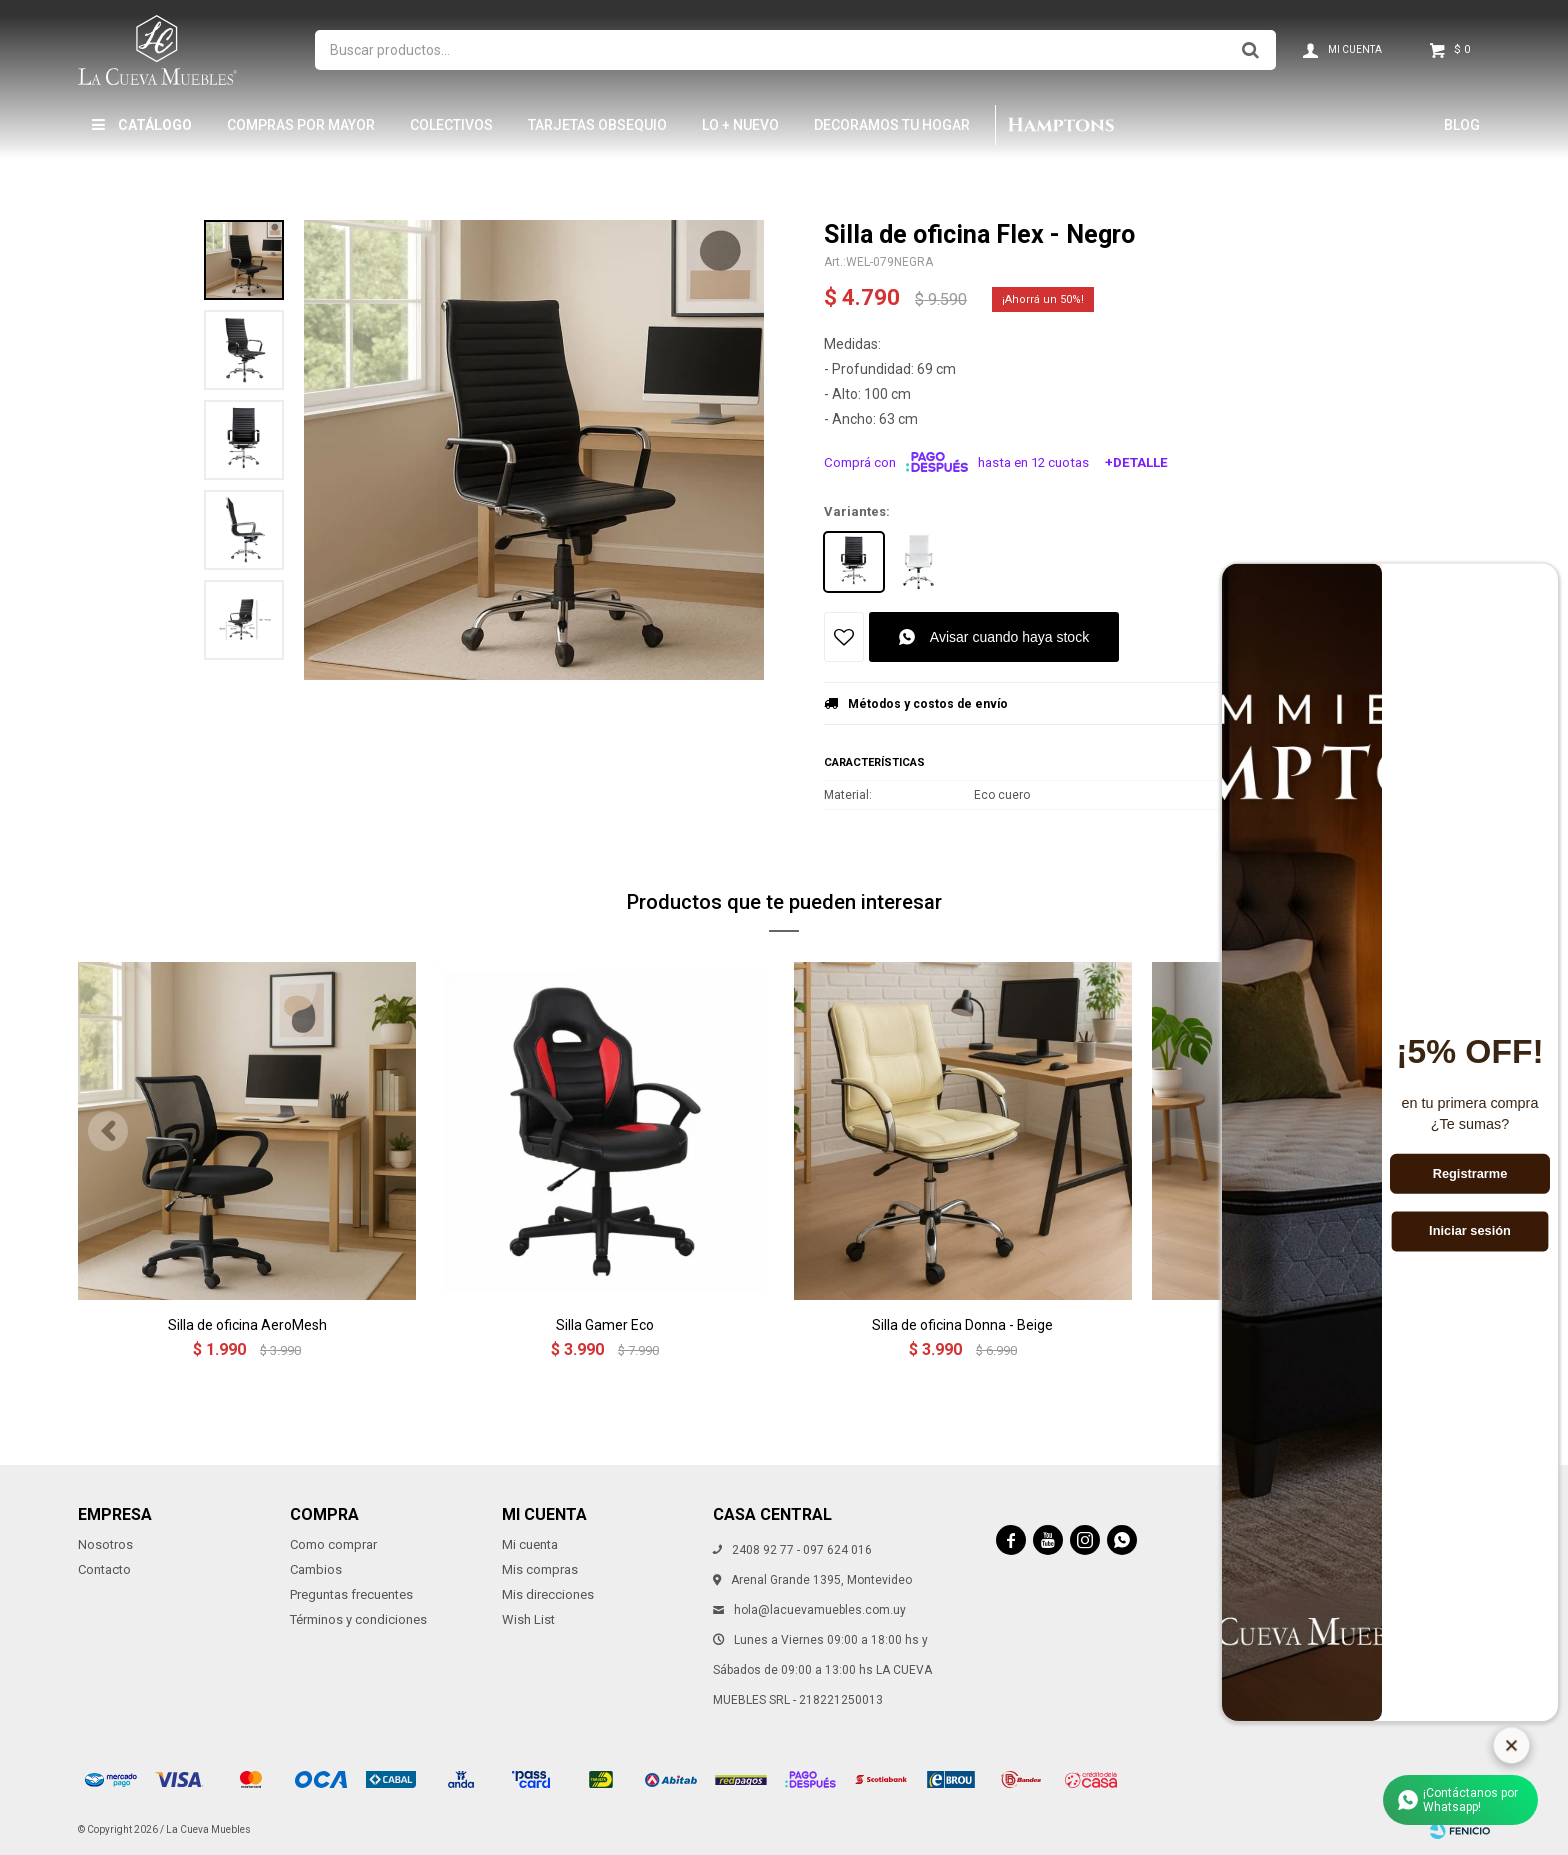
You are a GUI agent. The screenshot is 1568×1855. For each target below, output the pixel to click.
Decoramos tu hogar (892, 125)
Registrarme (1470, 1174)
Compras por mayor (301, 125)
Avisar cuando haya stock (1009, 637)
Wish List (528, 1619)
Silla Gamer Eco (605, 1325)
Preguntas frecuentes (351, 1594)
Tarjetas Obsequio (597, 125)
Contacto (104, 1569)
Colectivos (451, 125)
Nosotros (105, 1544)
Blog (1462, 125)
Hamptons (1060, 125)
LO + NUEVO (740, 125)
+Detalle (1136, 462)
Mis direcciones (548, 1594)
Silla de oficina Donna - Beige (962, 1325)
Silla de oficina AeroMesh (247, 1325)
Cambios (316, 1569)
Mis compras (540, 1569)
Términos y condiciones (358, 1619)
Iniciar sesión (1470, 1231)
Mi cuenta (530, 1544)
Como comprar (333, 1544)
